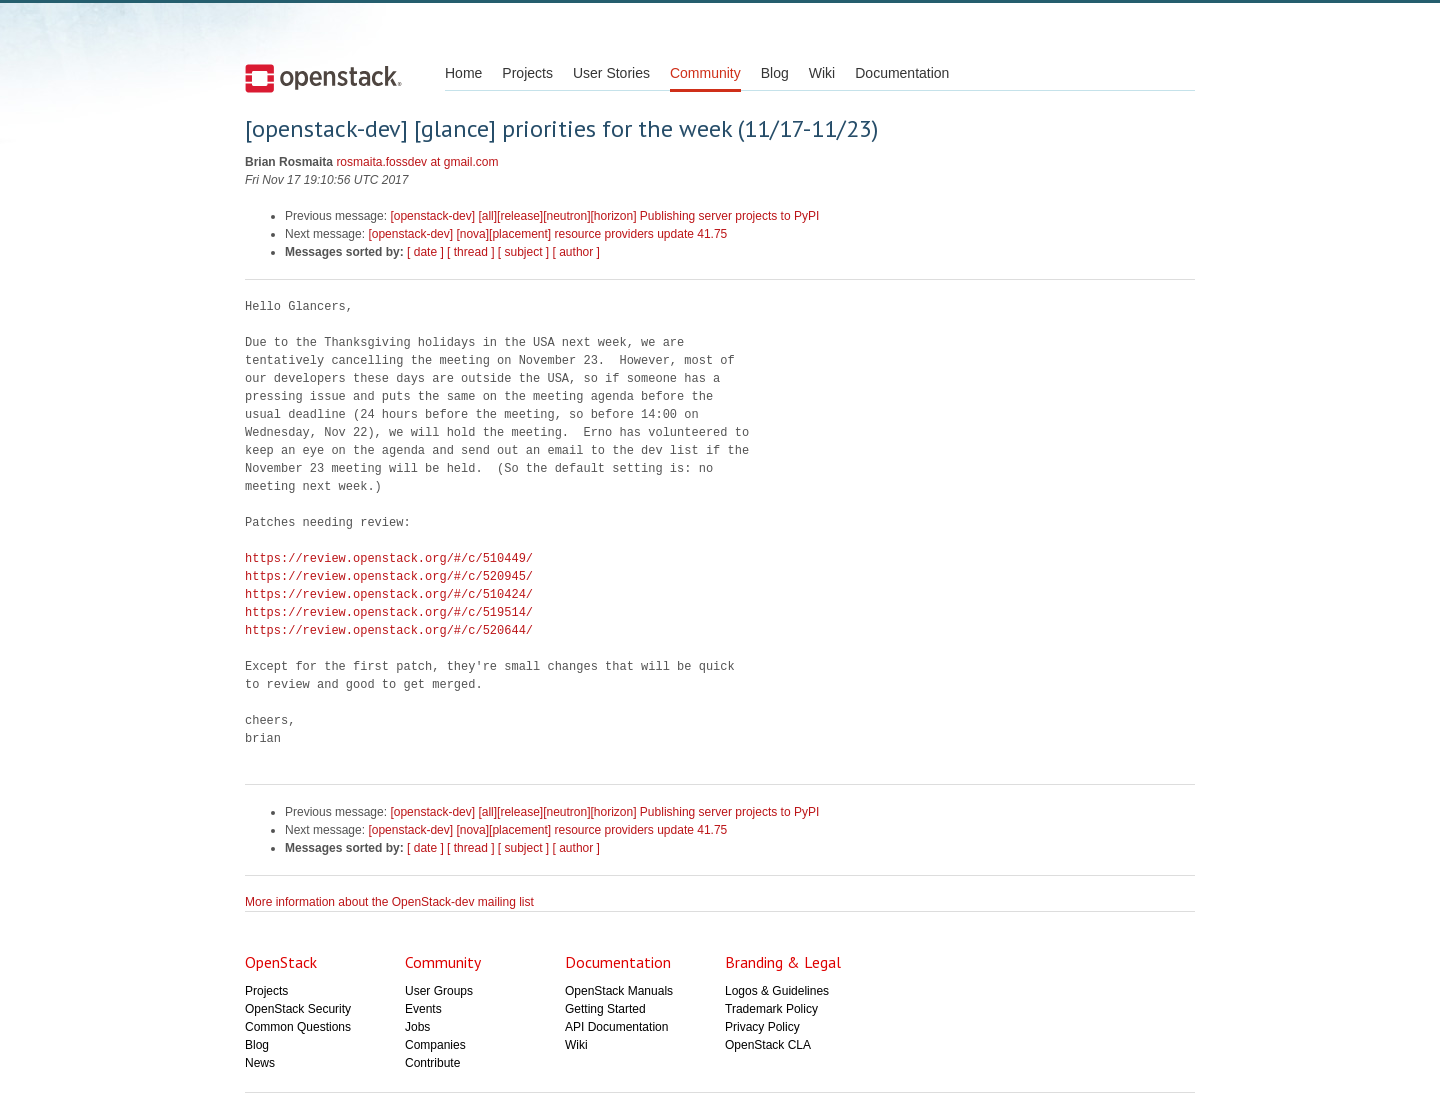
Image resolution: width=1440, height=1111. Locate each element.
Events (423, 1009)
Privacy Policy (762, 1027)
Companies (435, 1045)
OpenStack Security (298, 1009)
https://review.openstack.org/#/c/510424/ (389, 594)
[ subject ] (523, 252)
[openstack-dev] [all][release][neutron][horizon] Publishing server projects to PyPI (604, 216)
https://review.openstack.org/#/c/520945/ (389, 576)
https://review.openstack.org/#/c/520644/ (389, 630)
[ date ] (425, 252)
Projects (527, 73)
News (260, 1063)
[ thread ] (470, 252)
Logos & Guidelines (777, 991)
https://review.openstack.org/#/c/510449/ (389, 558)
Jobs (417, 1027)
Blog (775, 73)
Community (705, 73)
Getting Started (605, 1009)
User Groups (439, 991)
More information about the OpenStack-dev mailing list (389, 902)
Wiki (822, 73)
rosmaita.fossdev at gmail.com (417, 162)
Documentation (902, 73)
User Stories (611, 73)
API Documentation (616, 1027)
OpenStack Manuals (619, 991)
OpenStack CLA (768, 1045)
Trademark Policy (771, 1009)
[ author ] (576, 252)
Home (463, 73)
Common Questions (298, 1027)
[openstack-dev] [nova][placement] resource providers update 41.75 (547, 234)
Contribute (432, 1063)
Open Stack (323, 78)
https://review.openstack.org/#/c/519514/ (389, 612)
